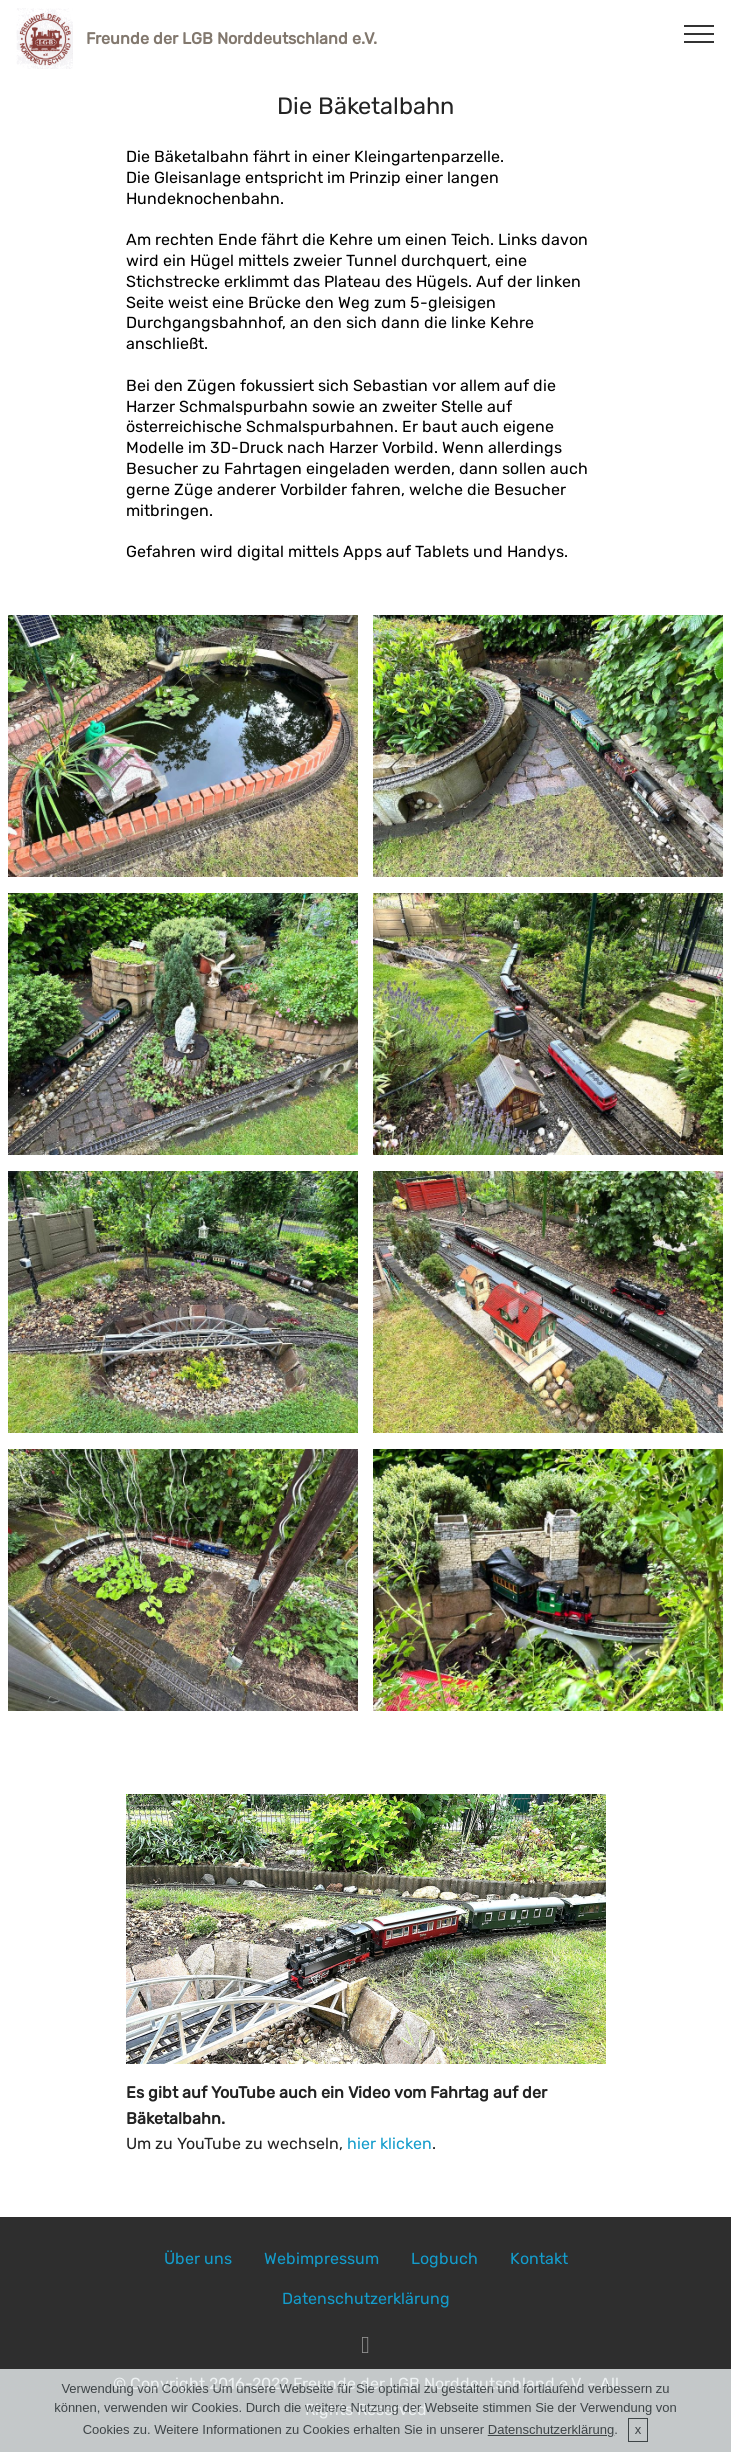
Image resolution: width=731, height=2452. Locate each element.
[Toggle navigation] (699, 33)
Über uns (198, 2258)
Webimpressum (321, 2258)
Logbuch (444, 2258)
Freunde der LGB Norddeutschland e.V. (231, 38)
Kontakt (539, 2258)
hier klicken (389, 2143)
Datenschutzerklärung (366, 2298)
